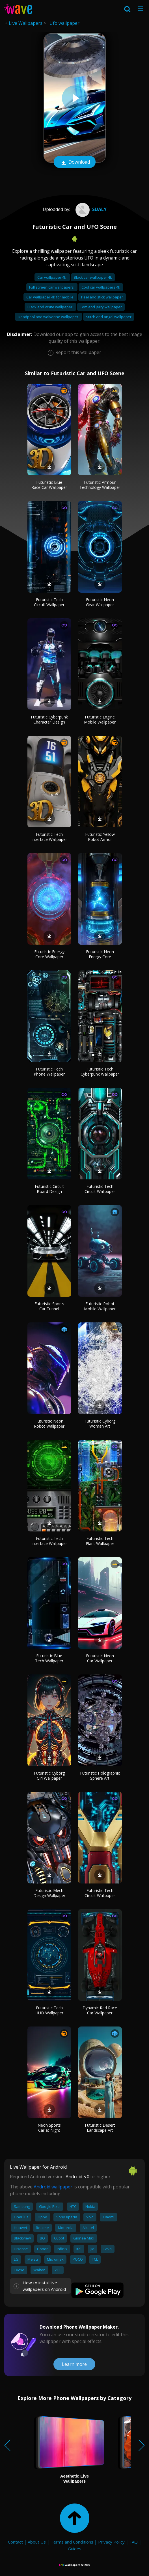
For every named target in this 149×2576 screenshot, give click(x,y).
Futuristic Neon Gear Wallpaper (100, 602)
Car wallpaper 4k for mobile (50, 297)
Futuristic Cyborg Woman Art (100, 1423)
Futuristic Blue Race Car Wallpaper (49, 485)
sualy (90, 209)
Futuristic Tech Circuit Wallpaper (49, 602)
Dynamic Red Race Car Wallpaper (100, 2010)
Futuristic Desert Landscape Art (100, 2127)
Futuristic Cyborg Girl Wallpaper (49, 1775)
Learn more (74, 2364)
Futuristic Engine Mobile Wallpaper (100, 719)
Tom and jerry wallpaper (101, 306)
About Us (37, 2542)
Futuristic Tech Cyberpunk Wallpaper (100, 1071)
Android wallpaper (53, 2187)
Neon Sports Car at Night (49, 2127)
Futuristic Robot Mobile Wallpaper (100, 1306)
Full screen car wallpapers (52, 287)
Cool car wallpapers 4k (100, 287)
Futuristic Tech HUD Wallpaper (49, 2010)
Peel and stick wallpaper (102, 297)
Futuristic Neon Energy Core (100, 954)
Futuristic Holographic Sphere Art (100, 1775)
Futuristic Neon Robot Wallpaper (49, 1423)
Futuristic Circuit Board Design (49, 1189)
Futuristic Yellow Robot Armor (100, 837)
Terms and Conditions (72, 2542)
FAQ (133, 2542)
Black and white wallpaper (50, 306)
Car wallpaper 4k (52, 277)
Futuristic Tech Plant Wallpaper (100, 1541)
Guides (74, 2548)
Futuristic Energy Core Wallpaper (49, 954)
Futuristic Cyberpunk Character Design (49, 719)
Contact (15, 2542)
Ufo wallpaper (64, 23)
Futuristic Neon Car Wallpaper (100, 1658)
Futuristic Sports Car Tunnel (49, 1306)
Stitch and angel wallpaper (108, 316)
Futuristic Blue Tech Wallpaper (49, 1658)
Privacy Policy (111, 2542)
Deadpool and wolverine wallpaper (48, 316)
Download (74, 162)
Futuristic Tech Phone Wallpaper (49, 1071)
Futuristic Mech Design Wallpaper (49, 1893)
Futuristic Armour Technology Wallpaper (99, 485)
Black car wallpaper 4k (93, 277)
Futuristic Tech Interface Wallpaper (49, 837)
